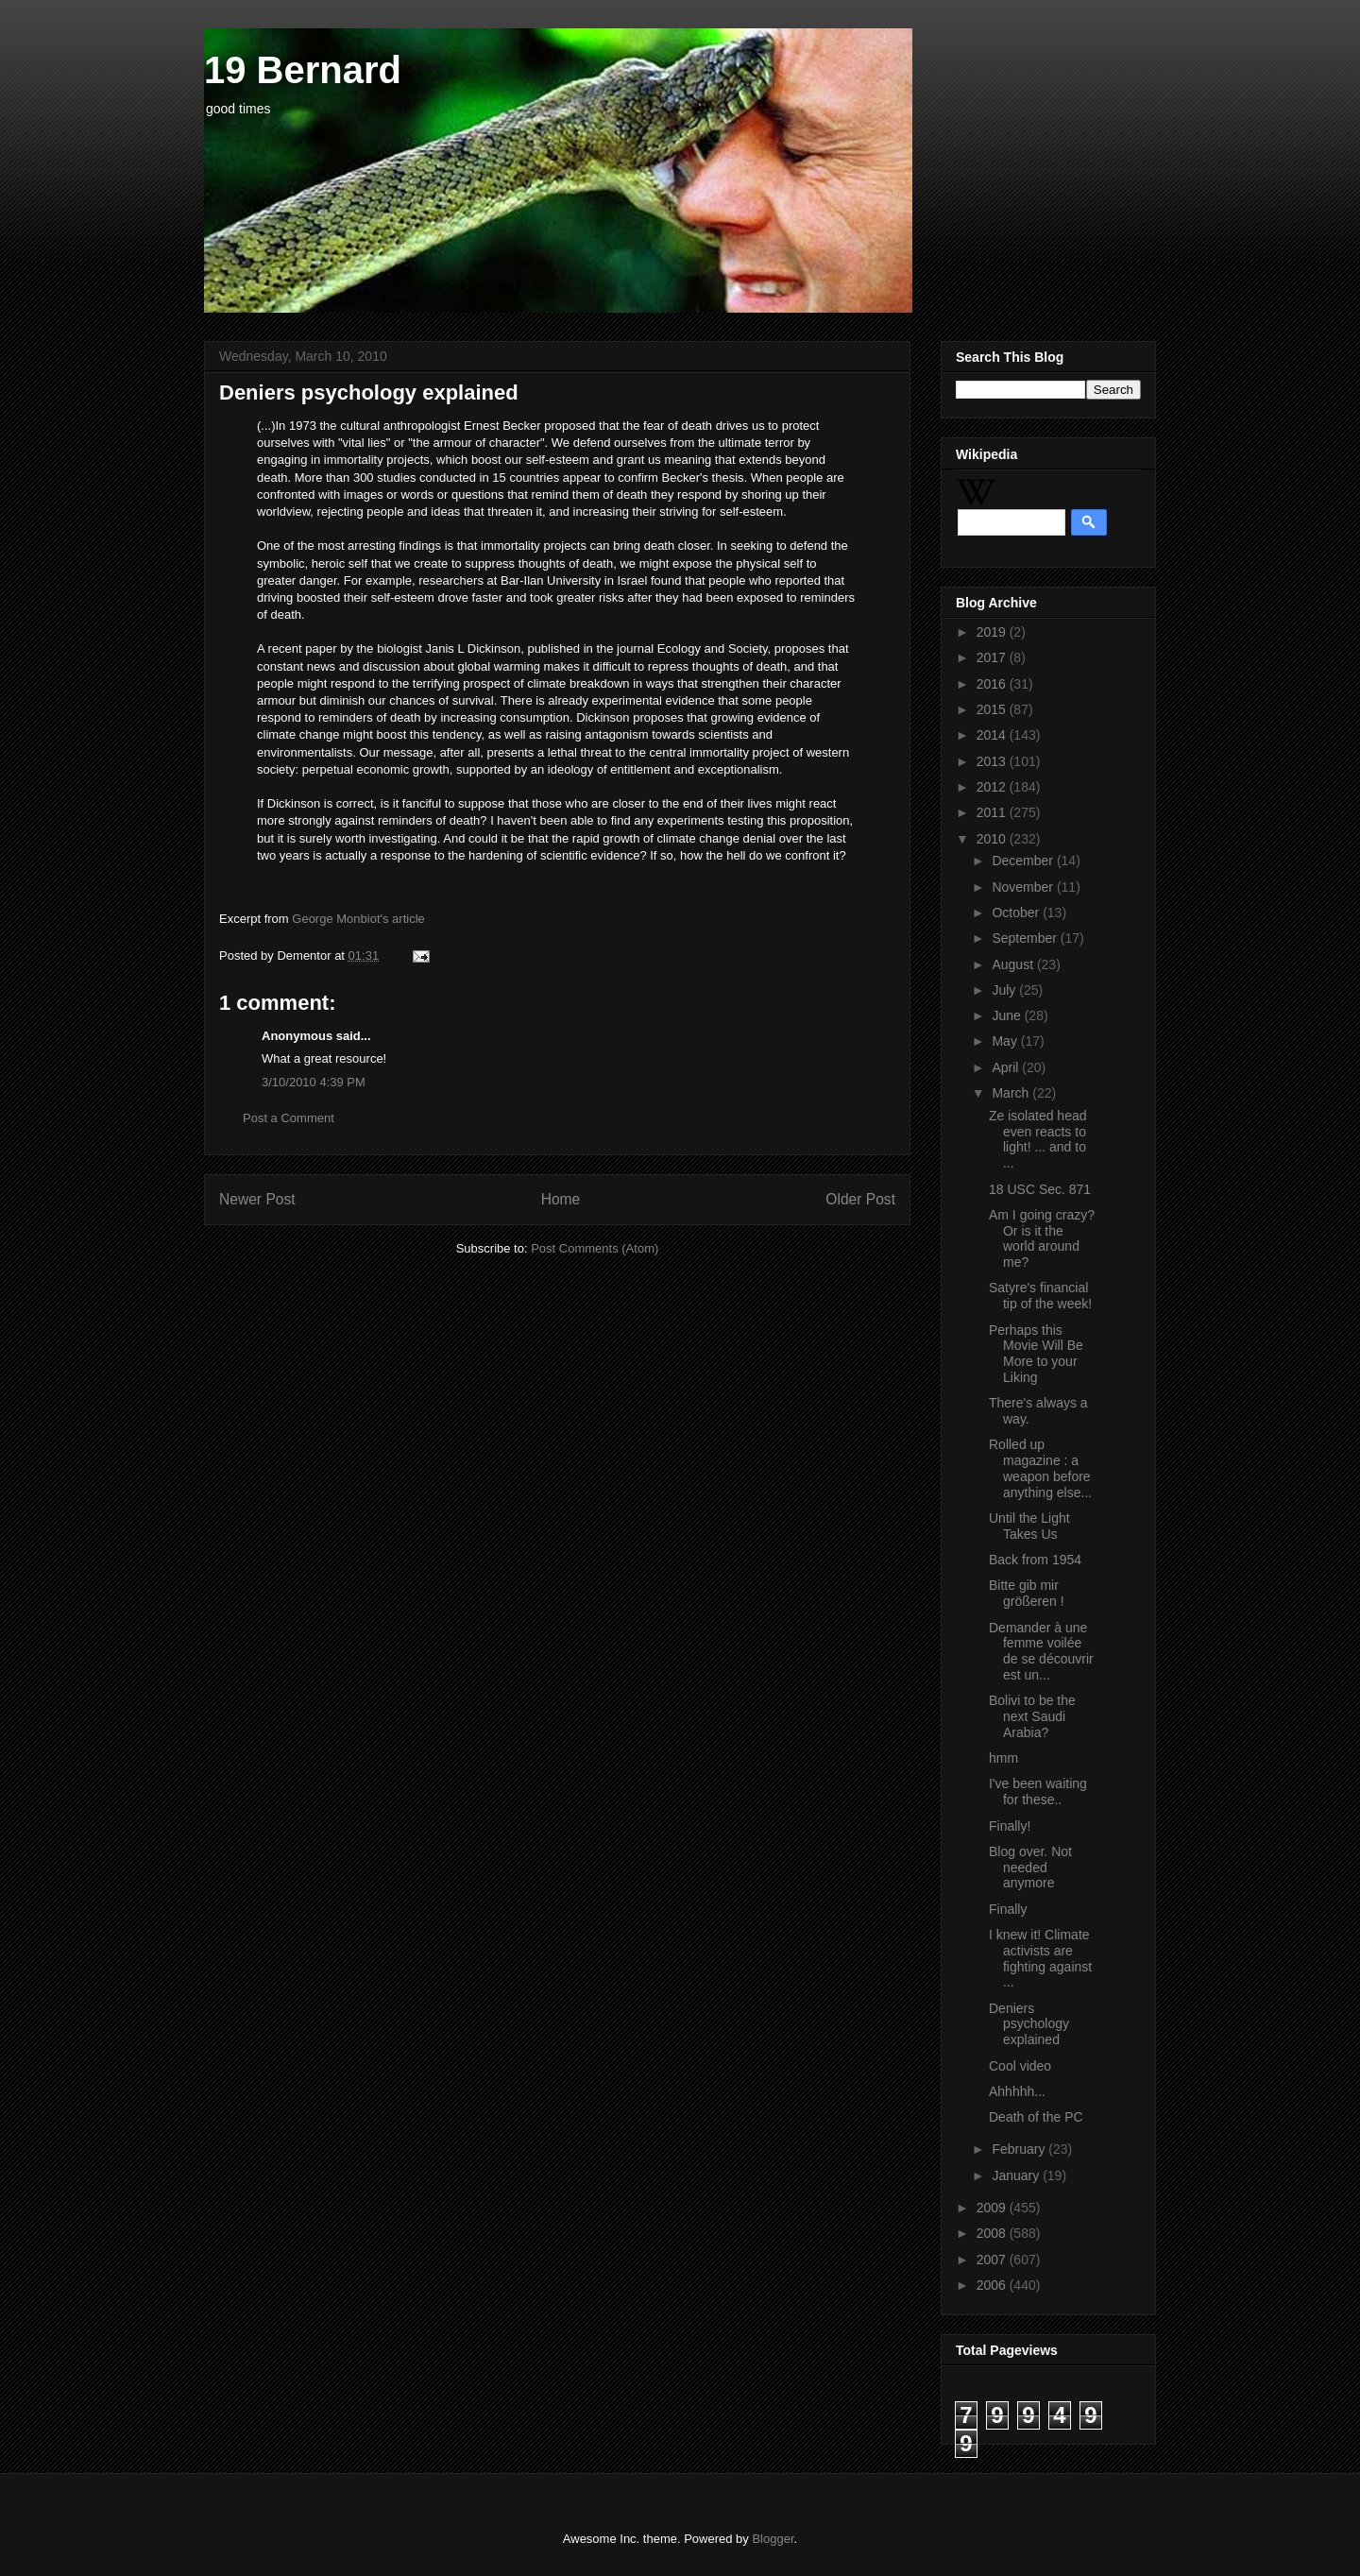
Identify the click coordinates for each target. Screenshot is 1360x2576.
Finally (1008, 1909)
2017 (993, 657)
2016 (993, 683)
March (1012, 1092)
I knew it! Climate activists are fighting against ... (1040, 1958)
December (1024, 860)
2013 (993, 761)
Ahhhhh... (1017, 2091)
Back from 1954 (1035, 1559)
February (1020, 2149)
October (1017, 912)
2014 (993, 734)
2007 (993, 2259)
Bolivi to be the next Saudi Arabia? (1032, 1716)
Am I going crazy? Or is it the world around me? (1042, 1238)
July (1005, 990)
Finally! (1009, 1826)
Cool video (1020, 2065)
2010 (993, 838)
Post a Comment (288, 1118)
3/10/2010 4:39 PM (314, 1082)
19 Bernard (302, 70)
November (1024, 887)
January (1017, 2175)
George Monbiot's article (358, 919)
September (1026, 938)
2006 (993, 2285)
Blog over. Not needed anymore (1030, 1867)
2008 (993, 2233)
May (1006, 1041)
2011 (993, 812)
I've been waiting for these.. (1038, 1791)
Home (561, 1199)
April (1007, 1067)
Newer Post (257, 1199)
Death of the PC (1036, 2116)
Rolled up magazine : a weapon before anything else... (1040, 1468)
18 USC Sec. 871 (1040, 1189)
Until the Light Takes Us (1029, 1526)
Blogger (772, 2539)
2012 (993, 786)
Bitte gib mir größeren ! (1026, 1593)
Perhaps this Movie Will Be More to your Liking (1036, 1353)
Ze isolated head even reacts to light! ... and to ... (1038, 1139)
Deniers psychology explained (1029, 2024)
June (1008, 1015)
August (1014, 964)
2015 (993, 709)
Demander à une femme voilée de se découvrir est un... (1041, 1651)
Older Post (860, 1199)
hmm (1003, 1758)
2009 (993, 2207)
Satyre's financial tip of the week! (1040, 1295)
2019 (993, 632)
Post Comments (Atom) (594, 1248)
